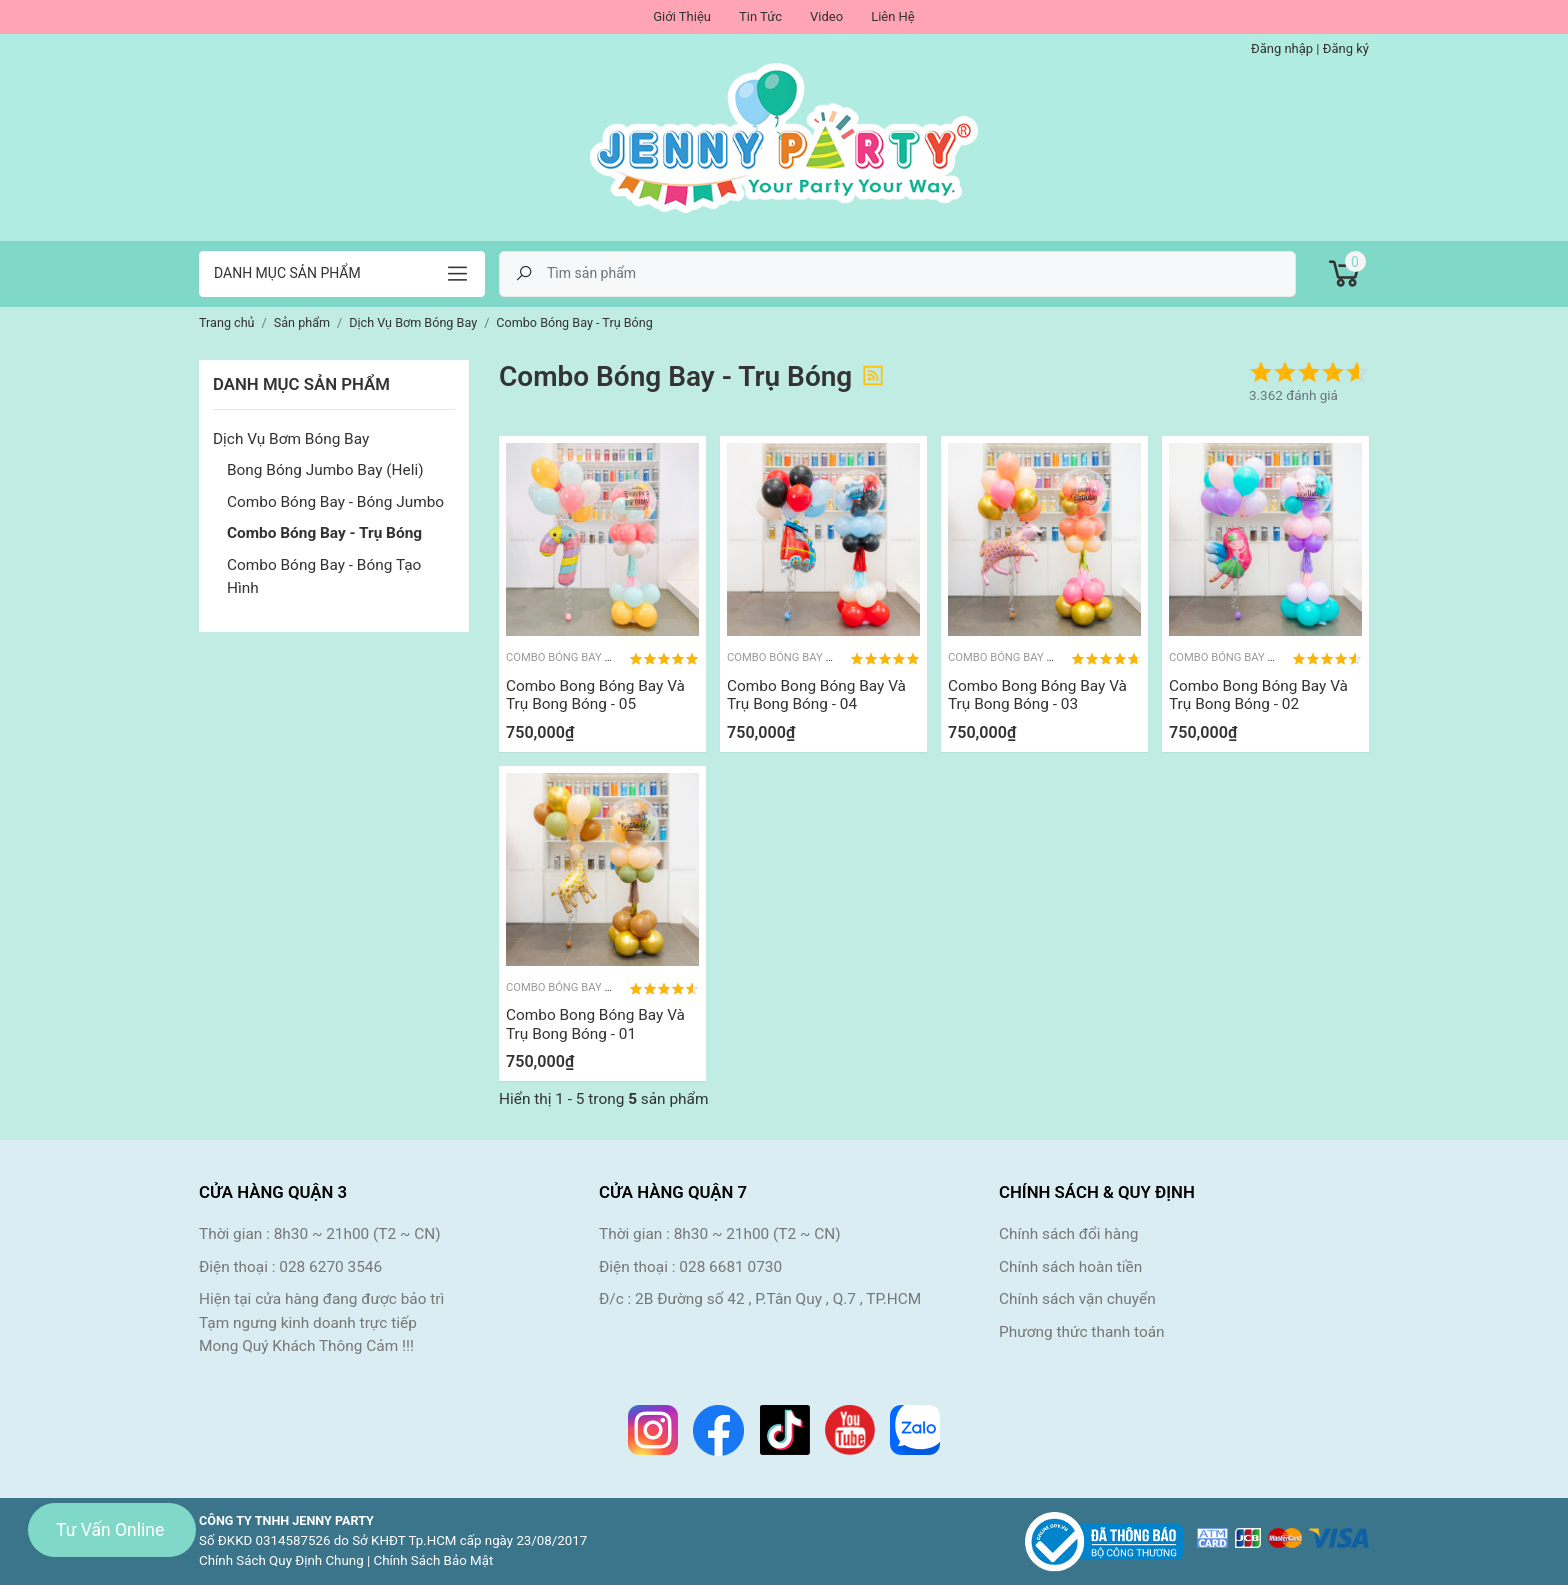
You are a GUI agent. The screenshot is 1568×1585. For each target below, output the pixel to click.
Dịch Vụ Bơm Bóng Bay (291, 439)
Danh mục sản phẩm (287, 273)
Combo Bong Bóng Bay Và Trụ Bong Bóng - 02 (1258, 695)
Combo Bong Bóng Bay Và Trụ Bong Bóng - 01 (595, 1024)
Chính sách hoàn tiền (1070, 1267)
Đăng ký (1346, 48)
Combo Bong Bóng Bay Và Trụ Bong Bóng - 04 (816, 695)
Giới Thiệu (682, 16)
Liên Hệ (893, 16)
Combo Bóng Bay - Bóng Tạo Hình (324, 576)
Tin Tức (760, 16)
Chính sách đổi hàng (1068, 1234)
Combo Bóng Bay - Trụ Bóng (324, 533)
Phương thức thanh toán (1082, 1332)
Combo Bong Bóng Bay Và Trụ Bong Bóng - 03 (1037, 695)
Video (826, 16)
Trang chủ (227, 322)
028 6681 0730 (730, 1267)
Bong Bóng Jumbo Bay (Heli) (325, 470)
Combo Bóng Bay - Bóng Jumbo (335, 502)
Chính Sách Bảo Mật (434, 1560)
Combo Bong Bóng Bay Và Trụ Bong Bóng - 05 (595, 695)
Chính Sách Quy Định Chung (281, 1560)
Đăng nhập (1282, 48)
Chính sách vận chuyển (1077, 1299)
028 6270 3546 (330, 1267)
